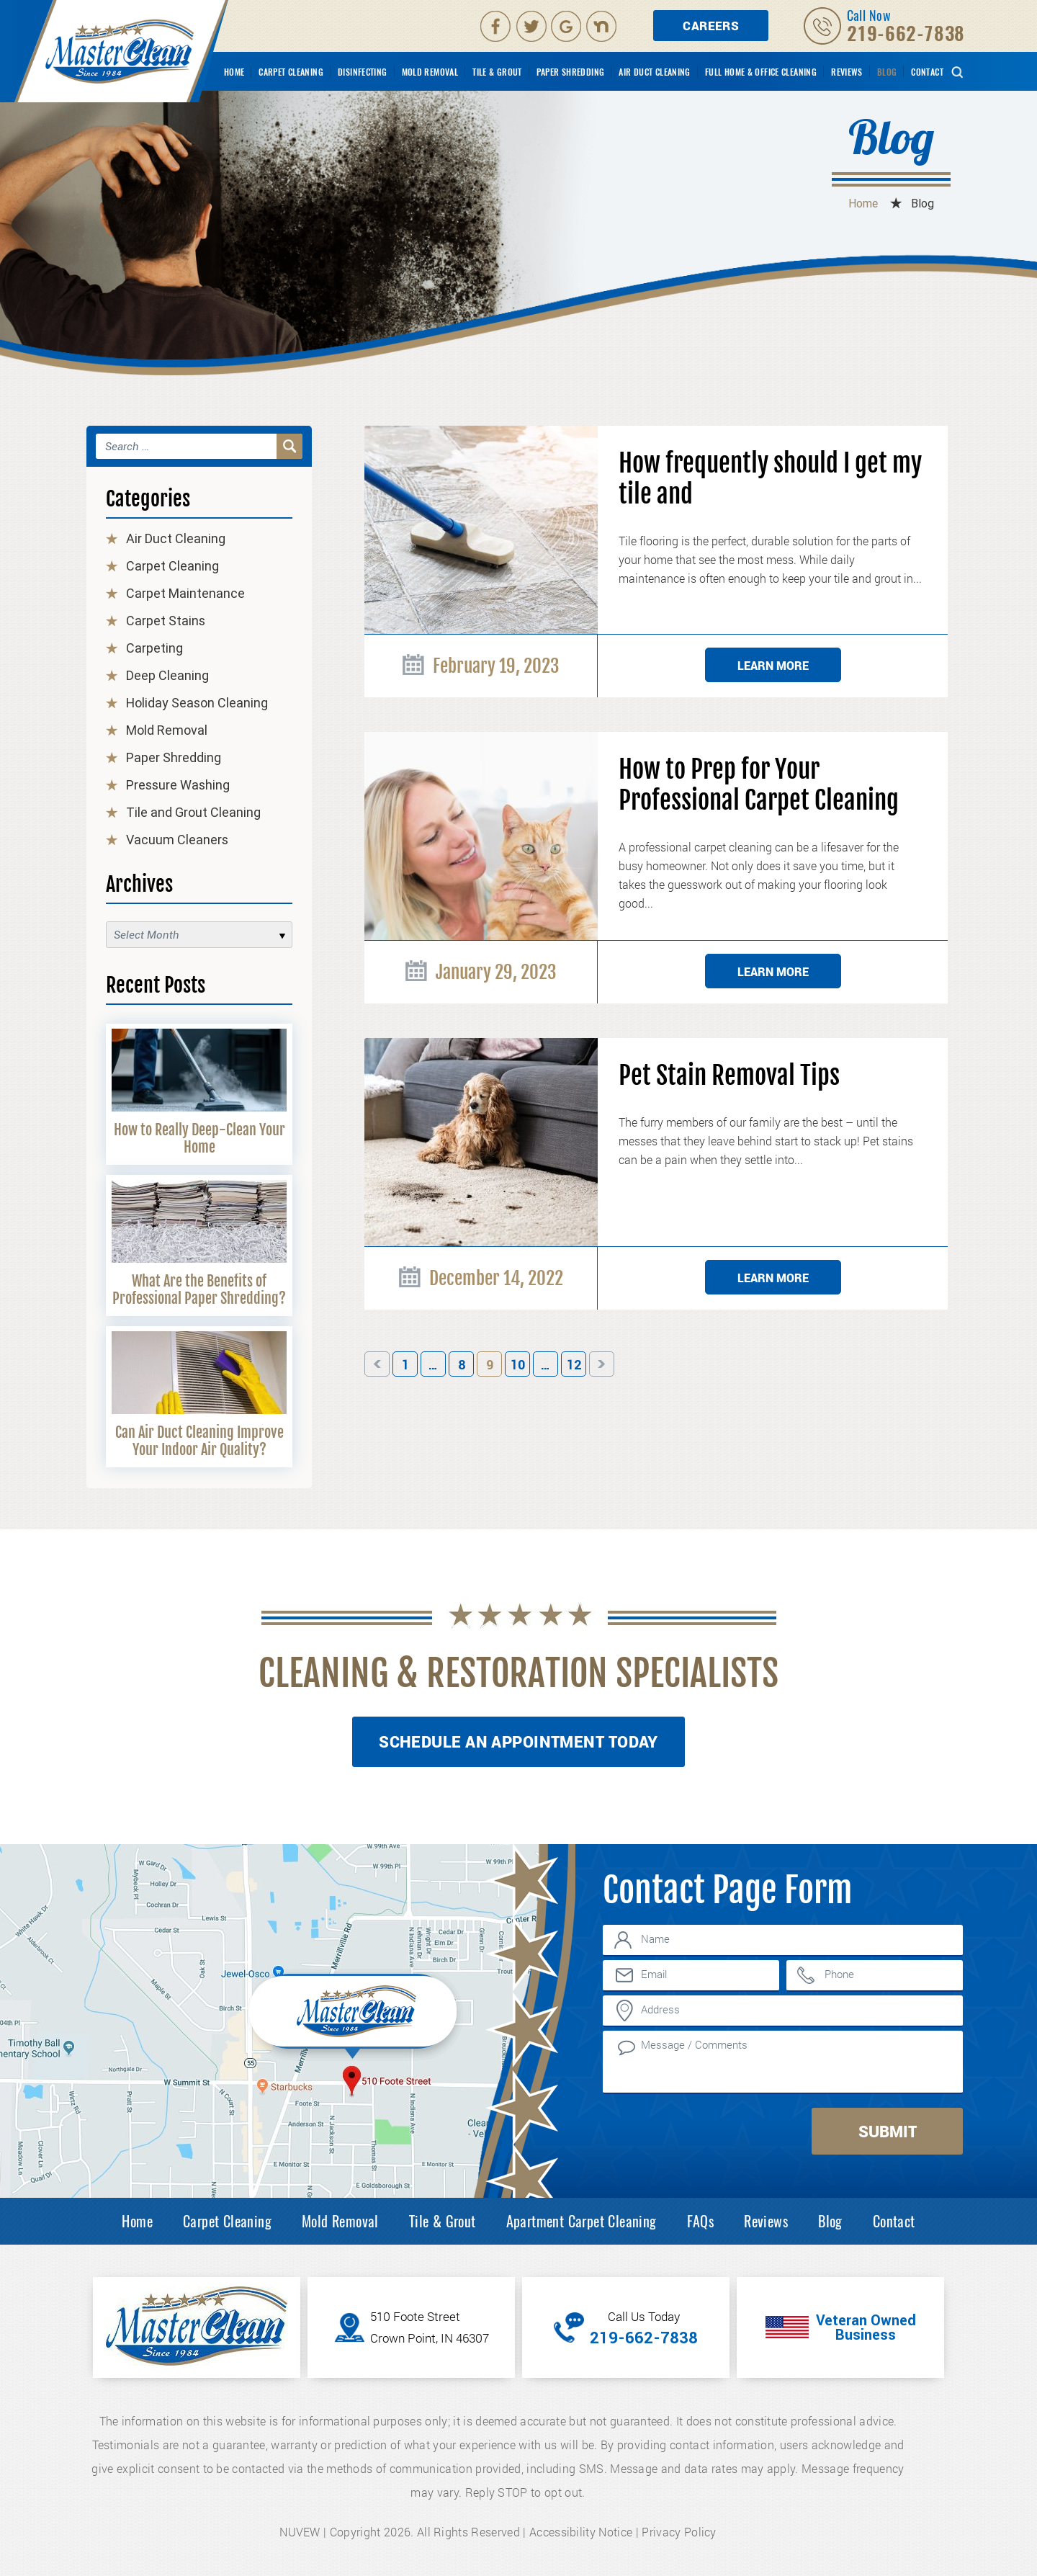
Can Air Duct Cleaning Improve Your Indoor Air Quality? (199, 1441)
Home (234, 72)
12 (574, 1364)
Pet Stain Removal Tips (729, 1075)
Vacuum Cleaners (177, 839)
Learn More (773, 665)
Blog (887, 72)
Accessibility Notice (580, 2531)
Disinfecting (362, 72)
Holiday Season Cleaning (197, 702)
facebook (495, 26)
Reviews (847, 72)
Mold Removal (430, 72)
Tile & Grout (497, 72)
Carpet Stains (165, 620)
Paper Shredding (571, 72)
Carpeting (154, 648)
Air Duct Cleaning (654, 72)
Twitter (532, 26)
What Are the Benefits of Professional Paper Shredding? (199, 1289)
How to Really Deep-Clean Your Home (199, 1138)
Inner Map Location (355, 2014)
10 (518, 1364)
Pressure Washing (178, 785)
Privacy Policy (679, 2531)
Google (567, 26)
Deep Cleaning (167, 675)
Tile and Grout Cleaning (193, 812)
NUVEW (299, 2531)
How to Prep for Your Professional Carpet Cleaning (759, 785)
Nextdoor (602, 26)
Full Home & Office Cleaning (761, 72)
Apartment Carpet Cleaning (581, 2221)
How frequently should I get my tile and (770, 479)
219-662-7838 (906, 33)
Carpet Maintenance (185, 593)
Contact (927, 72)
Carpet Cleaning (291, 72)
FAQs (700, 2221)
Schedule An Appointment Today (518, 1741)
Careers (711, 25)
